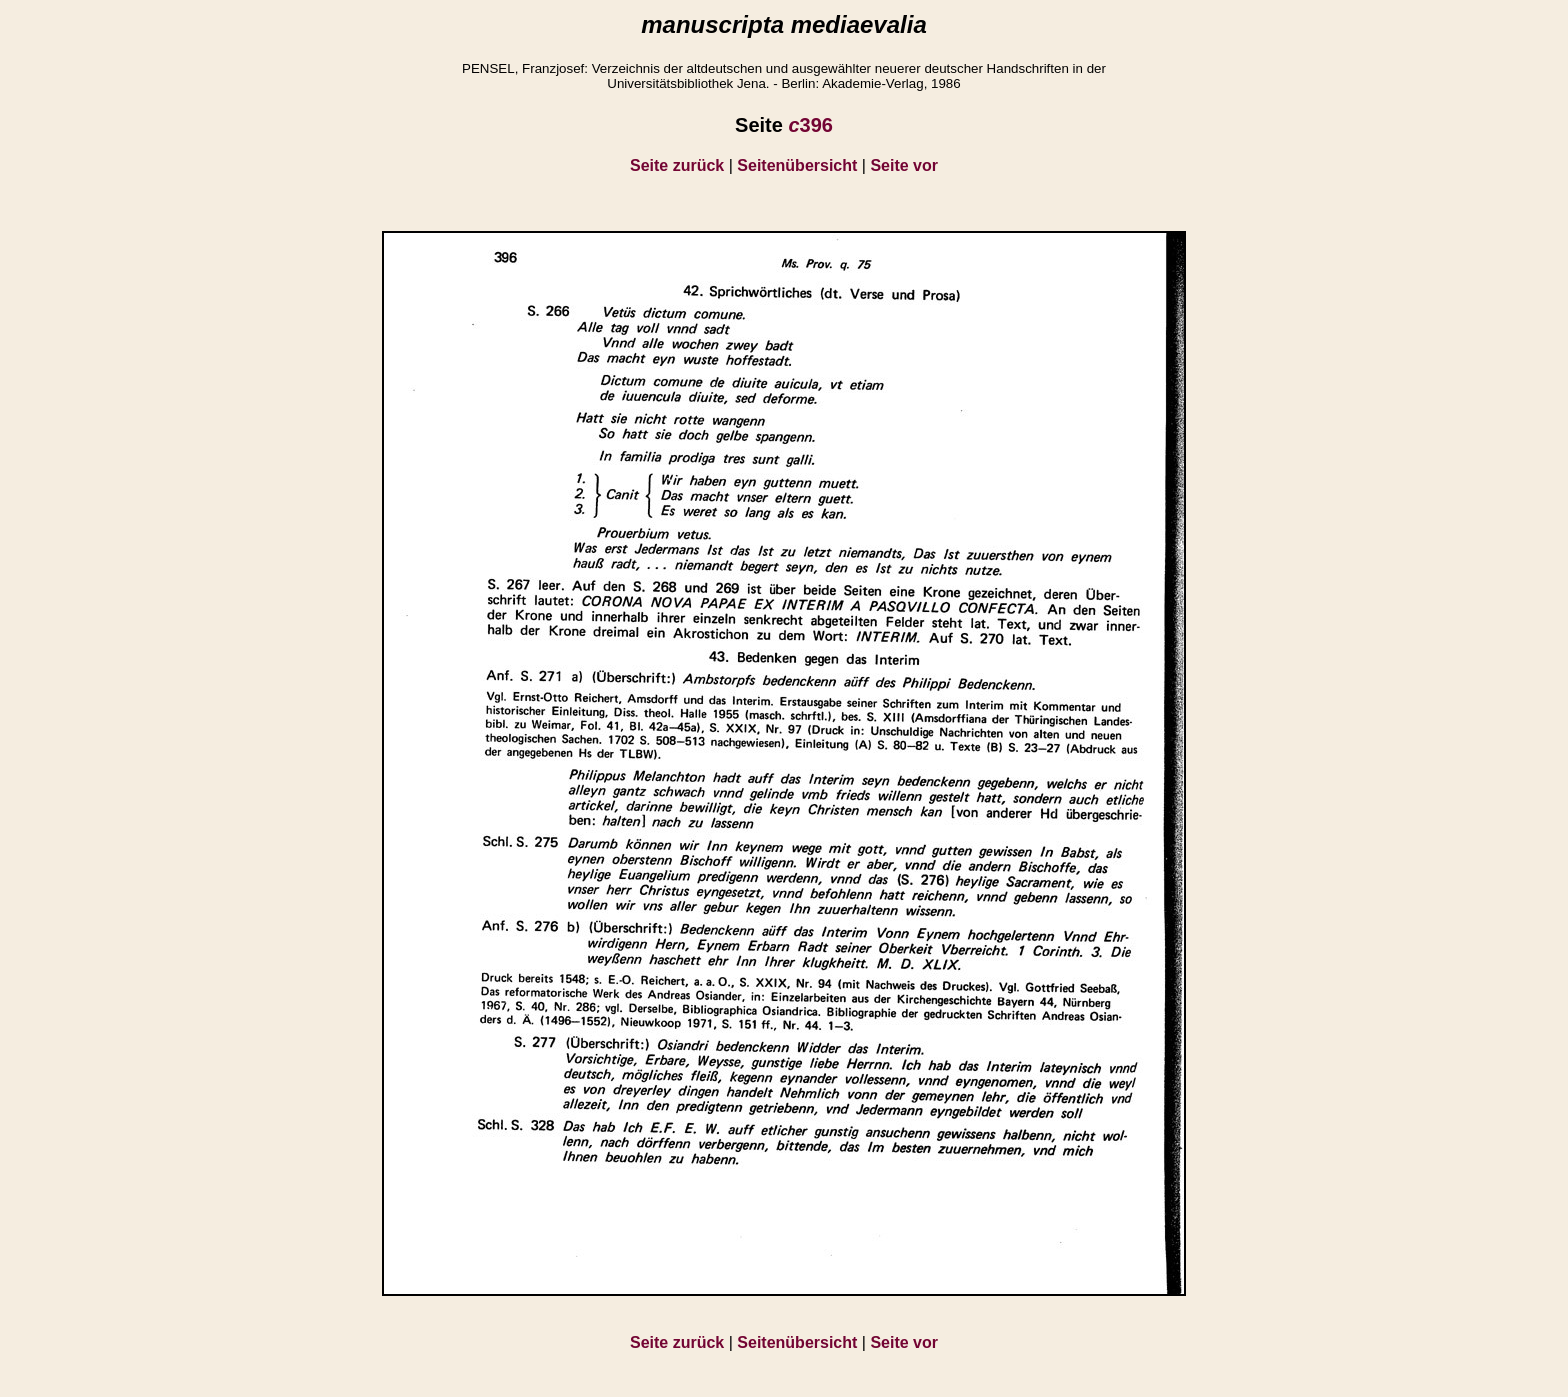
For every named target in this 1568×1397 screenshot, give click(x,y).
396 (810, 125)
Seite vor (904, 165)
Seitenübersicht (797, 165)
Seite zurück (677, 165)
